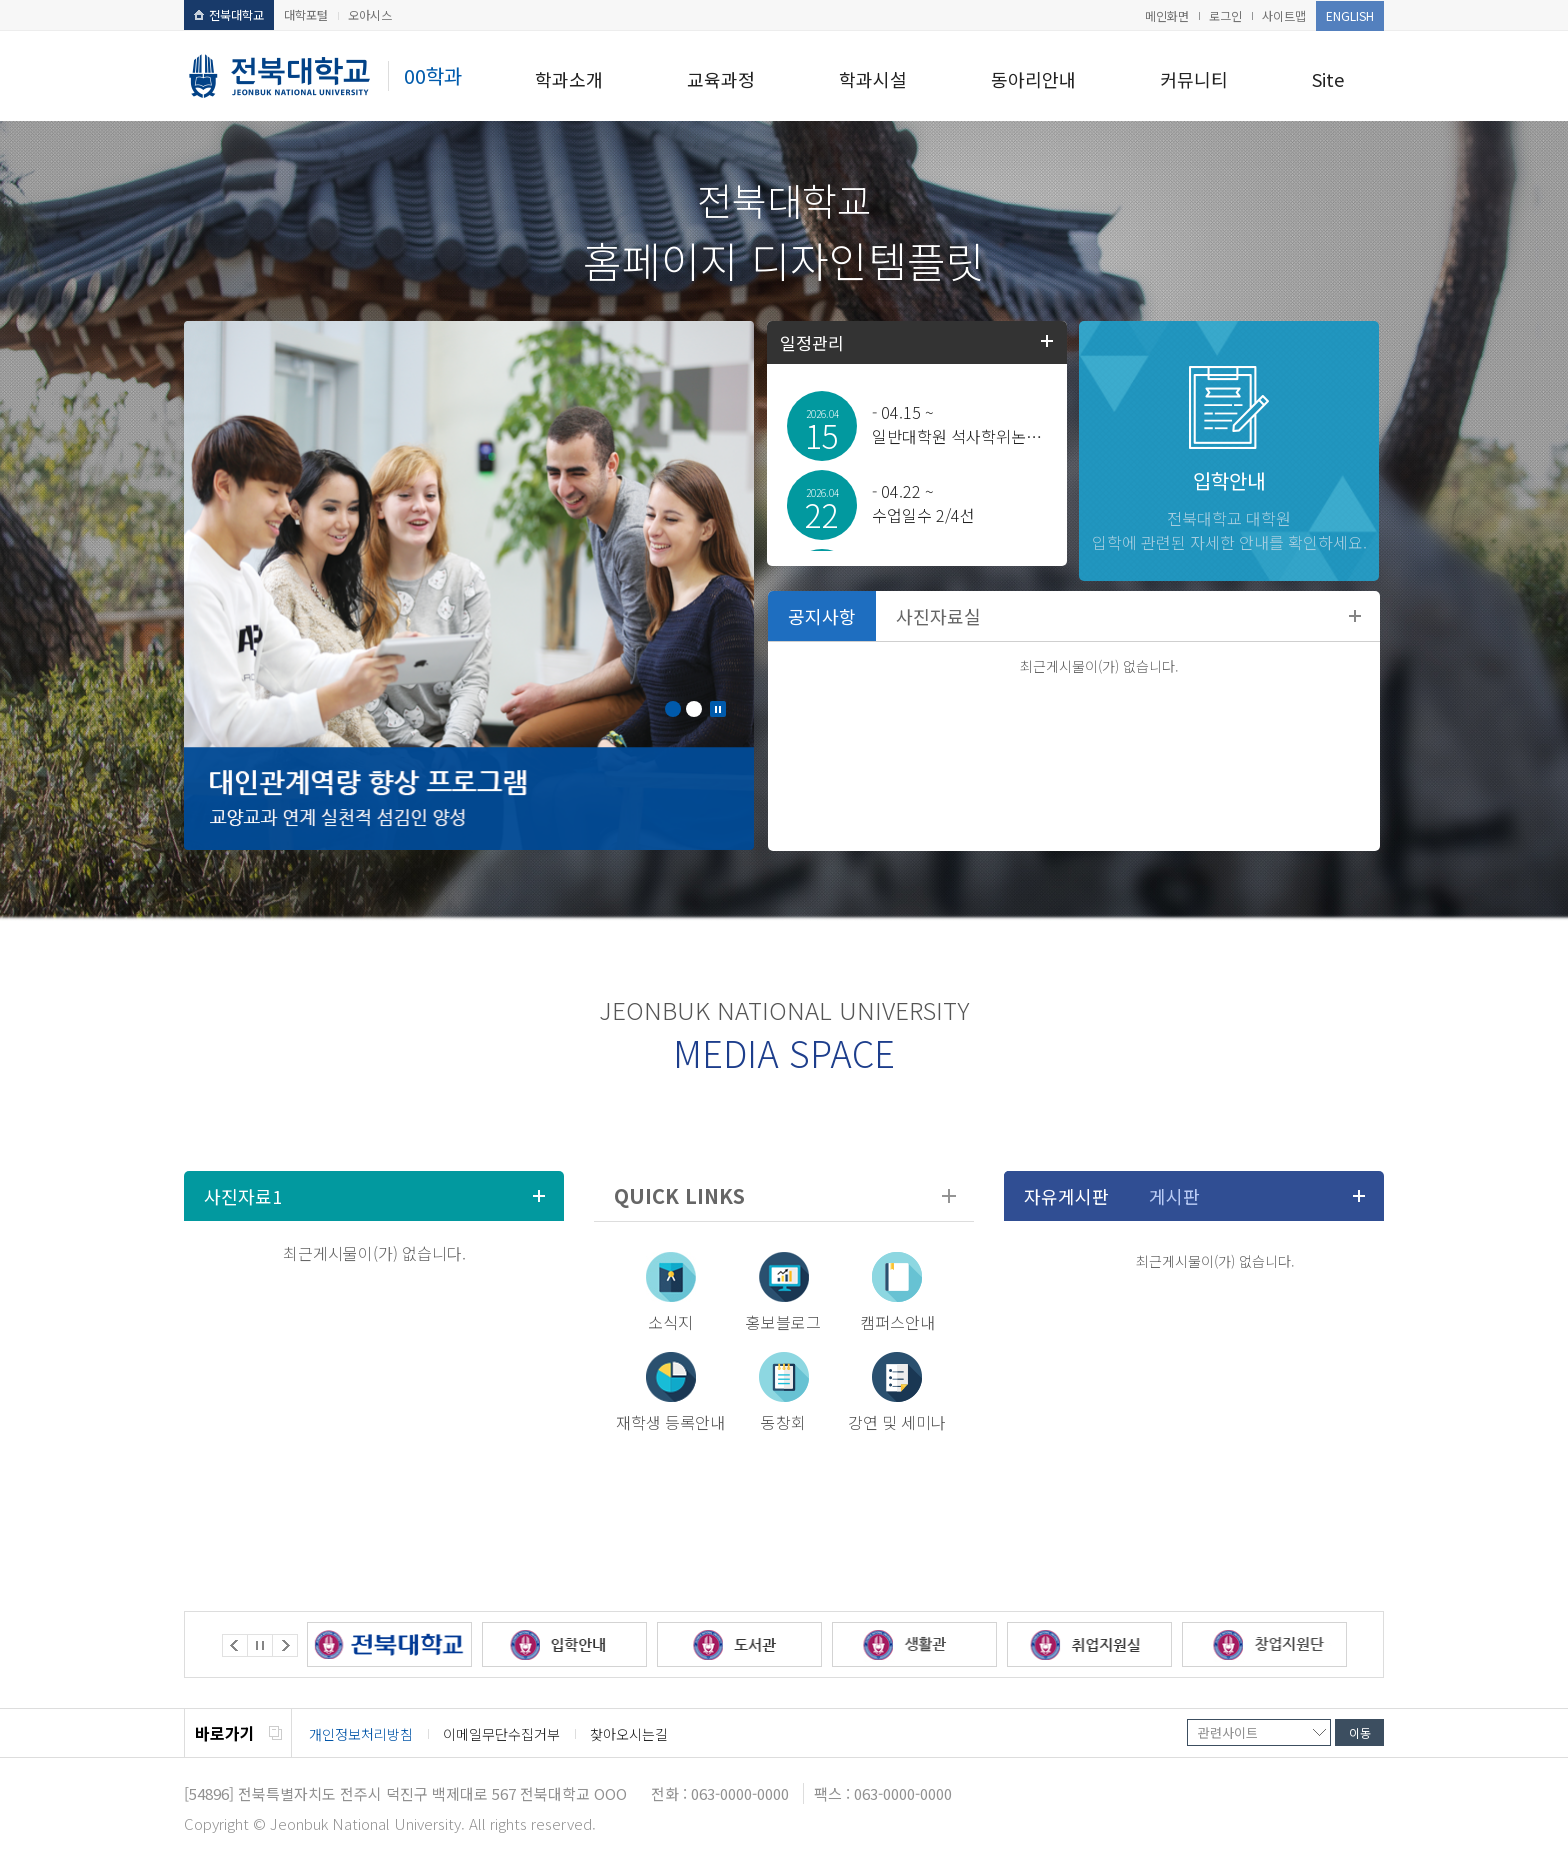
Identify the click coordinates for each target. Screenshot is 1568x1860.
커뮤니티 (1194, 79)
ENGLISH (1350, 15)
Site (1328, 79)
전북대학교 (229, 14)
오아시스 (370, 14)
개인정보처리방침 (361, 1734)
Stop (718, 709)
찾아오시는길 (629, 1734)
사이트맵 (1284, 15)
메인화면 (1167, 15)
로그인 (1225, 15)
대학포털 (306, 14)
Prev (235, 1645)
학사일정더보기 (1047, 341)
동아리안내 (1033, 79)
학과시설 (873, 79)
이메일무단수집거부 (501, 1734)
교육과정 (721, 79)
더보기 (1355, 616)
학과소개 (569, 79)
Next (285, 1645)
